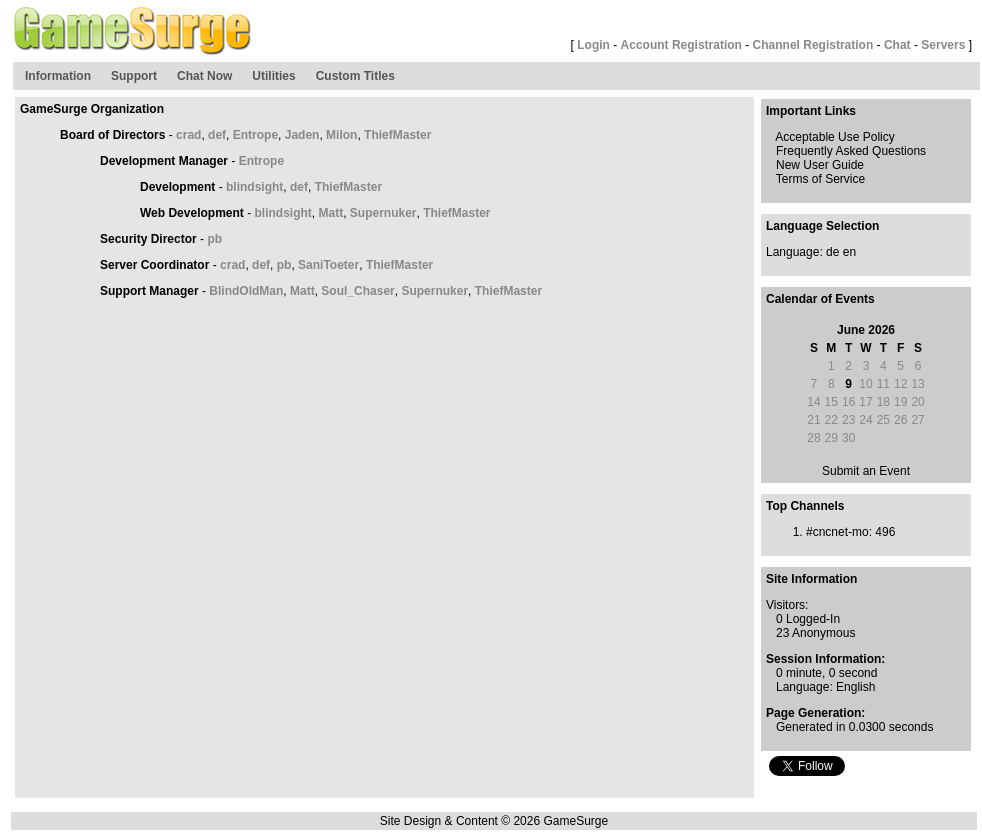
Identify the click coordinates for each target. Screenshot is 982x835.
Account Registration (681, 45)
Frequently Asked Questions (851, 151)
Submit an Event (866, 471)
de (832, 252)
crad (188, 135)
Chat (897, 45)
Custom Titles (355, 76)
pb (214, 239)
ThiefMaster (397, 135)
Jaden (302, 135)
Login (593, 45)
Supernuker (383, 213)
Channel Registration (813, 45)
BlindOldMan (246, 291)
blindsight (254, 187)
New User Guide (820, 165)
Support (134, 76)
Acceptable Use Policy (834, 137)
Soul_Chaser (357, 291)
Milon (341, 135)
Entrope (255, 135)
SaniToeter (328, 265)
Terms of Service (820, 179)
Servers (943, 45)
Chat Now (204, 76)
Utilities (273, 76)
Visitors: (787, 605)
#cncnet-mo (837, 532)
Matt (330, 213)
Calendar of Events (820, 299)
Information (58, 76)
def (217, 135)
